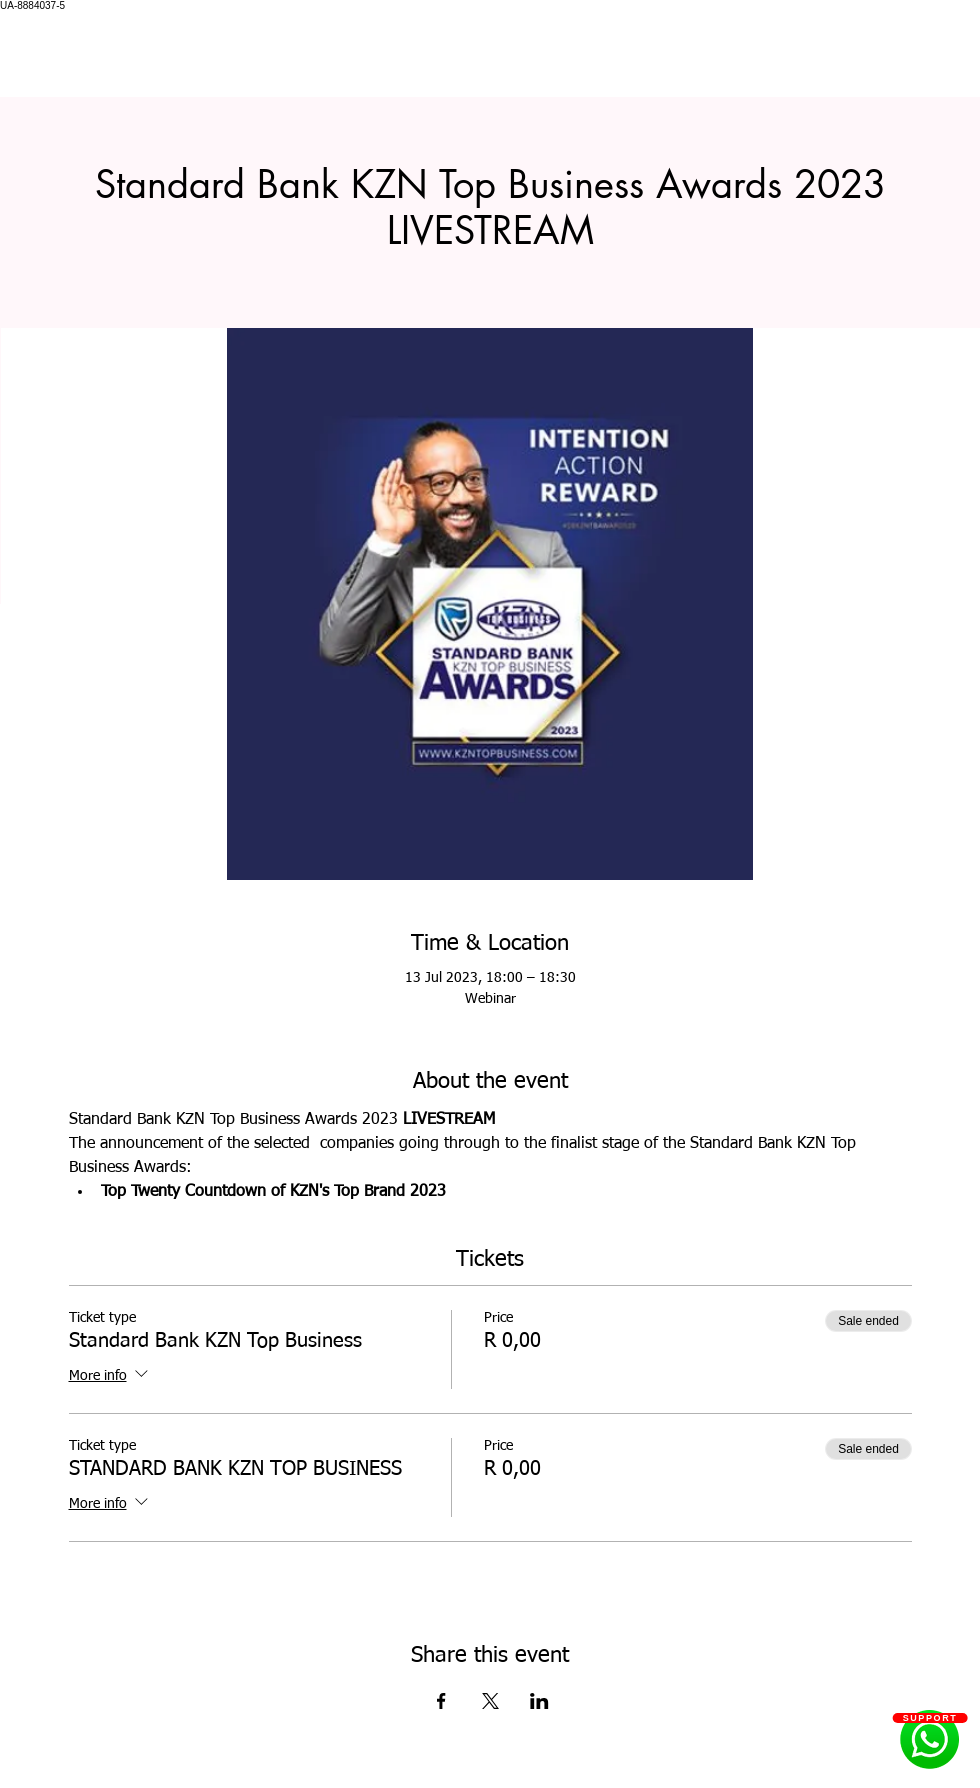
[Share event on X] (490, 1701)
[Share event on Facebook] (441, 1701)
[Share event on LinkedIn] (539, 1701)
